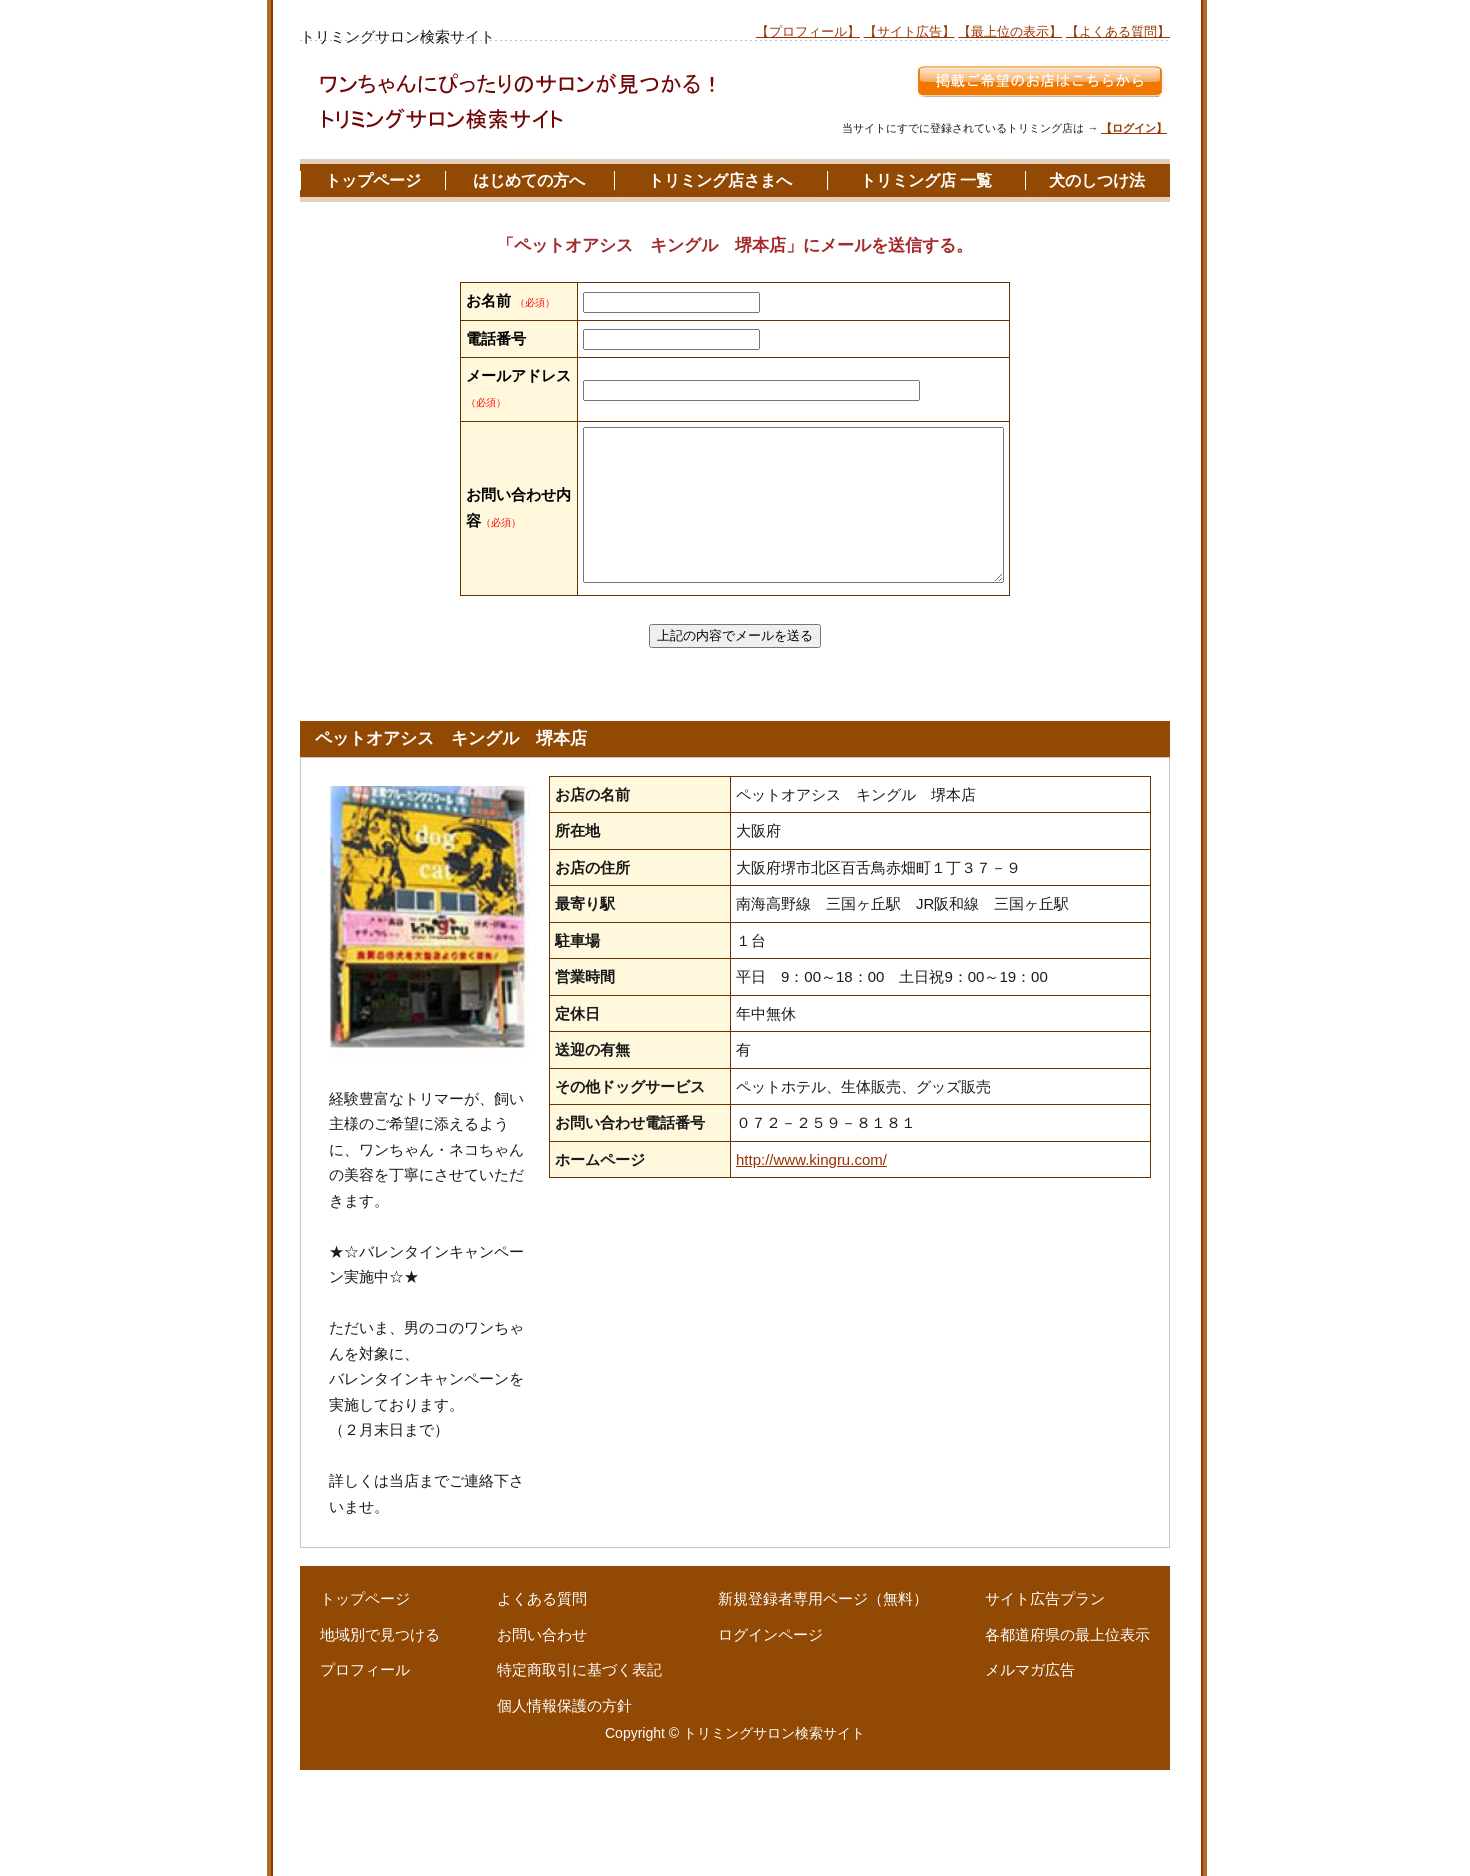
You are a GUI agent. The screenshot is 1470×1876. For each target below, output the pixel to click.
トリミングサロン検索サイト (774, 1840)
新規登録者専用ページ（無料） (823, 1705)
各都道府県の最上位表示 (1067, 1740)
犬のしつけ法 (1097, 180)
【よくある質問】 (1118, 31)
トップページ (373, 180)
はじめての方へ (529, 180)
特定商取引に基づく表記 (579, 1776)
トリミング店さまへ (720, 180)
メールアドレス (488, 452)
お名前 (488, 300)
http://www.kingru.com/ (811, 1265)
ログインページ (770, 1740)
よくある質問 (542, 1705)
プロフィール (365, 1776)
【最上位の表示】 (1010, 31)
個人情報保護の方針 (564, 1811)
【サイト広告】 (909, 31)
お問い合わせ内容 (488, 585)
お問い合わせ (542, 1740)
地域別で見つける (380, 1740)
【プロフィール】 (808, 31)
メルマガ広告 (1030, 1776)
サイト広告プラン (1045, 1705)
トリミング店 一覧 (926, 180)
